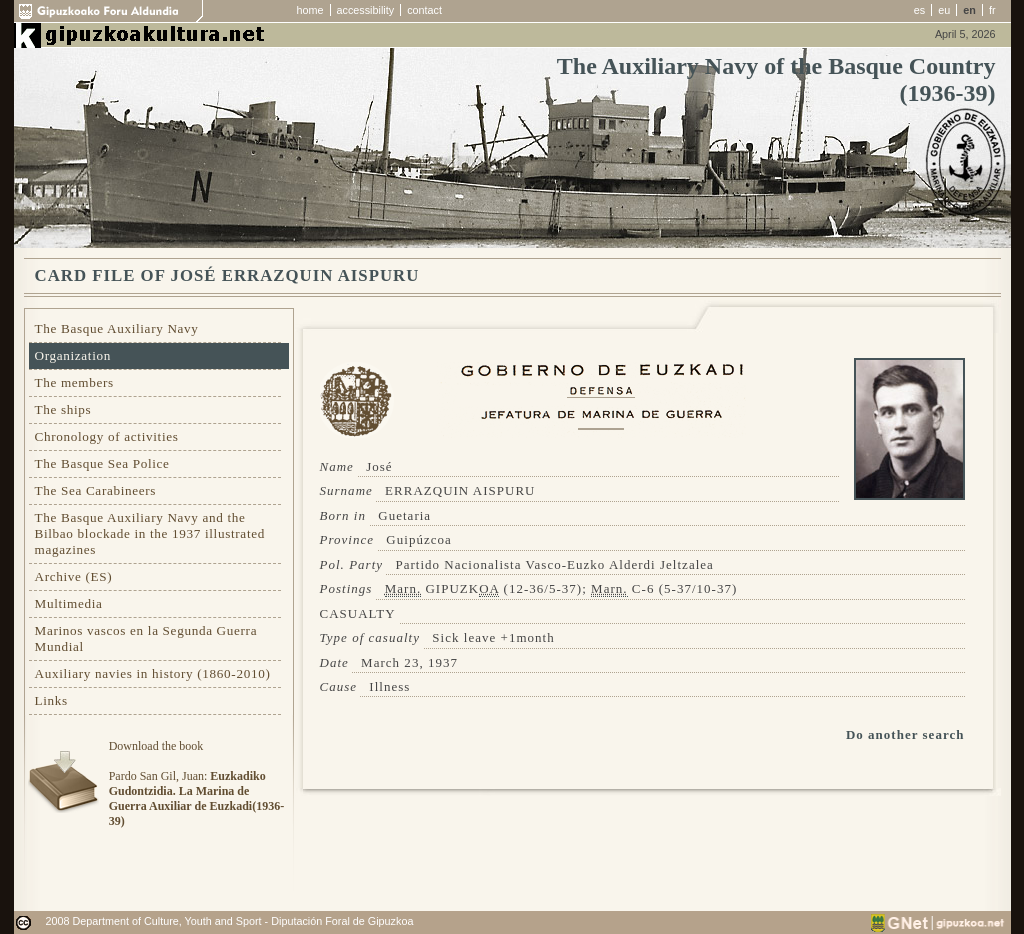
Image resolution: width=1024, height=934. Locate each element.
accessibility (366, 10)
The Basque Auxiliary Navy (117, 328)
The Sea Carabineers (96, 490)
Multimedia (69, 603)
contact (424, 10)
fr (992, 10)
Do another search (905, 734)
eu (944, 10)
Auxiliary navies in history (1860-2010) (153, 673)
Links (51, 700)
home (310, 10)
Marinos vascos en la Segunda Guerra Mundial (146, 638)
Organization (73, 355)
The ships (63, 409)
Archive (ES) (74, 576)
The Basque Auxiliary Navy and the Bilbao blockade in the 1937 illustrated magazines (150, 533)
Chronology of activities (107, 436)
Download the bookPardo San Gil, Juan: (196, 783)
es (919, 10)
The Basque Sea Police (102, 463)
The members (74, 382)
